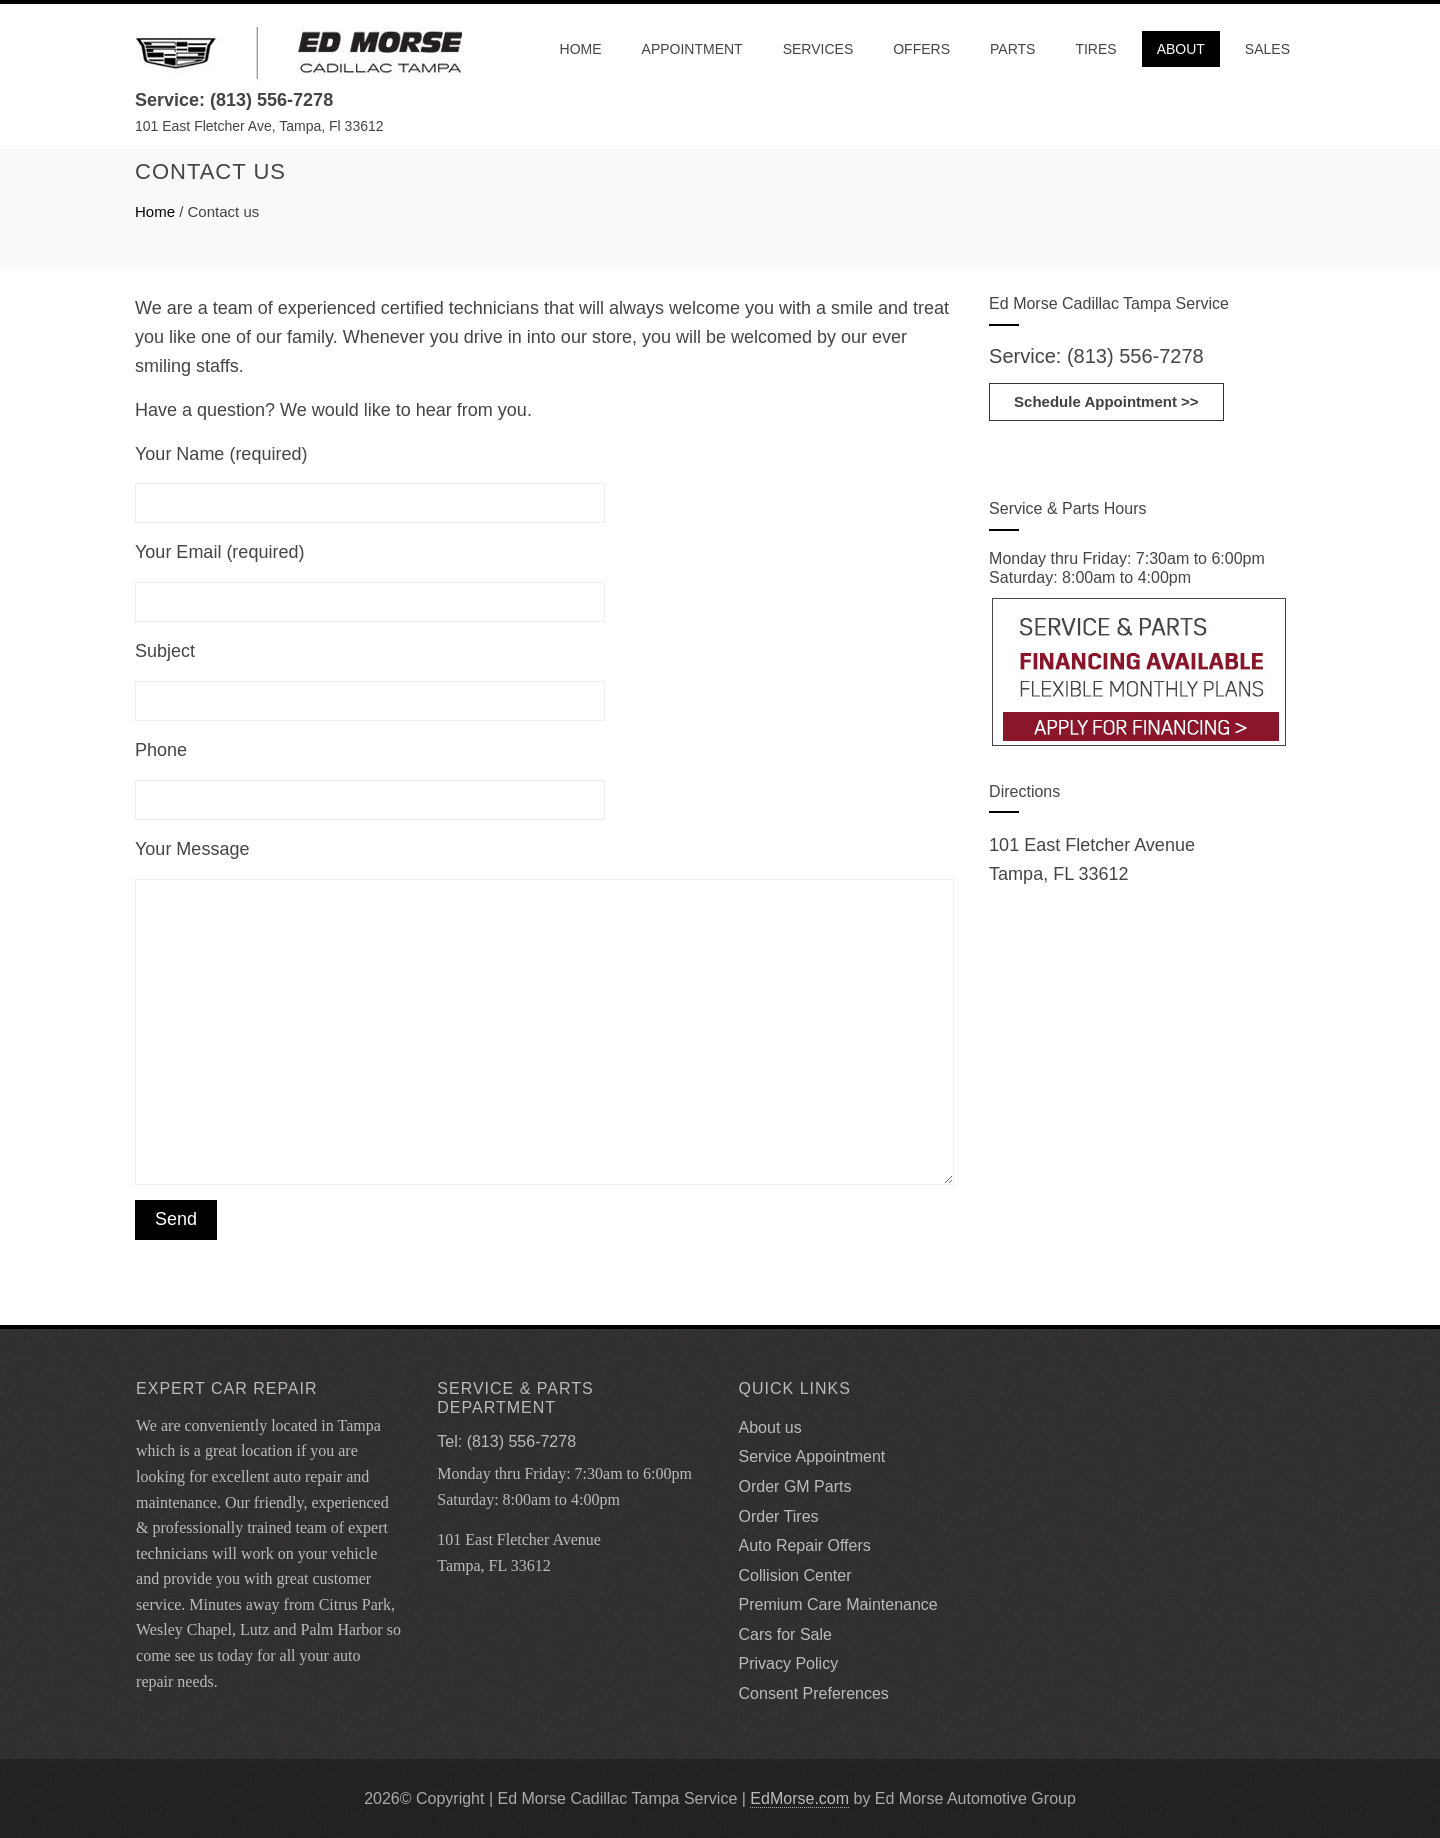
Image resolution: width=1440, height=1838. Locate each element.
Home (581, 49)
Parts (1012, 49)
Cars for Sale (785, 1634)
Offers (921, 49)
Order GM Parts (795, 1486)
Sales (1267, 49)
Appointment (692, 49)
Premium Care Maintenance (838, 1604)
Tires (1095, 49)
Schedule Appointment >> (1106, 401)
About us (770, 1427)
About (1181, 49)
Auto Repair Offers (805, 1545)
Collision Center (795, 1575)
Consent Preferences (814, 1693)
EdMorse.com (799, 1798)
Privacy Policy (789, 1663)
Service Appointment (812, 1456)
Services (818, 49)
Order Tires (779, 1516)
